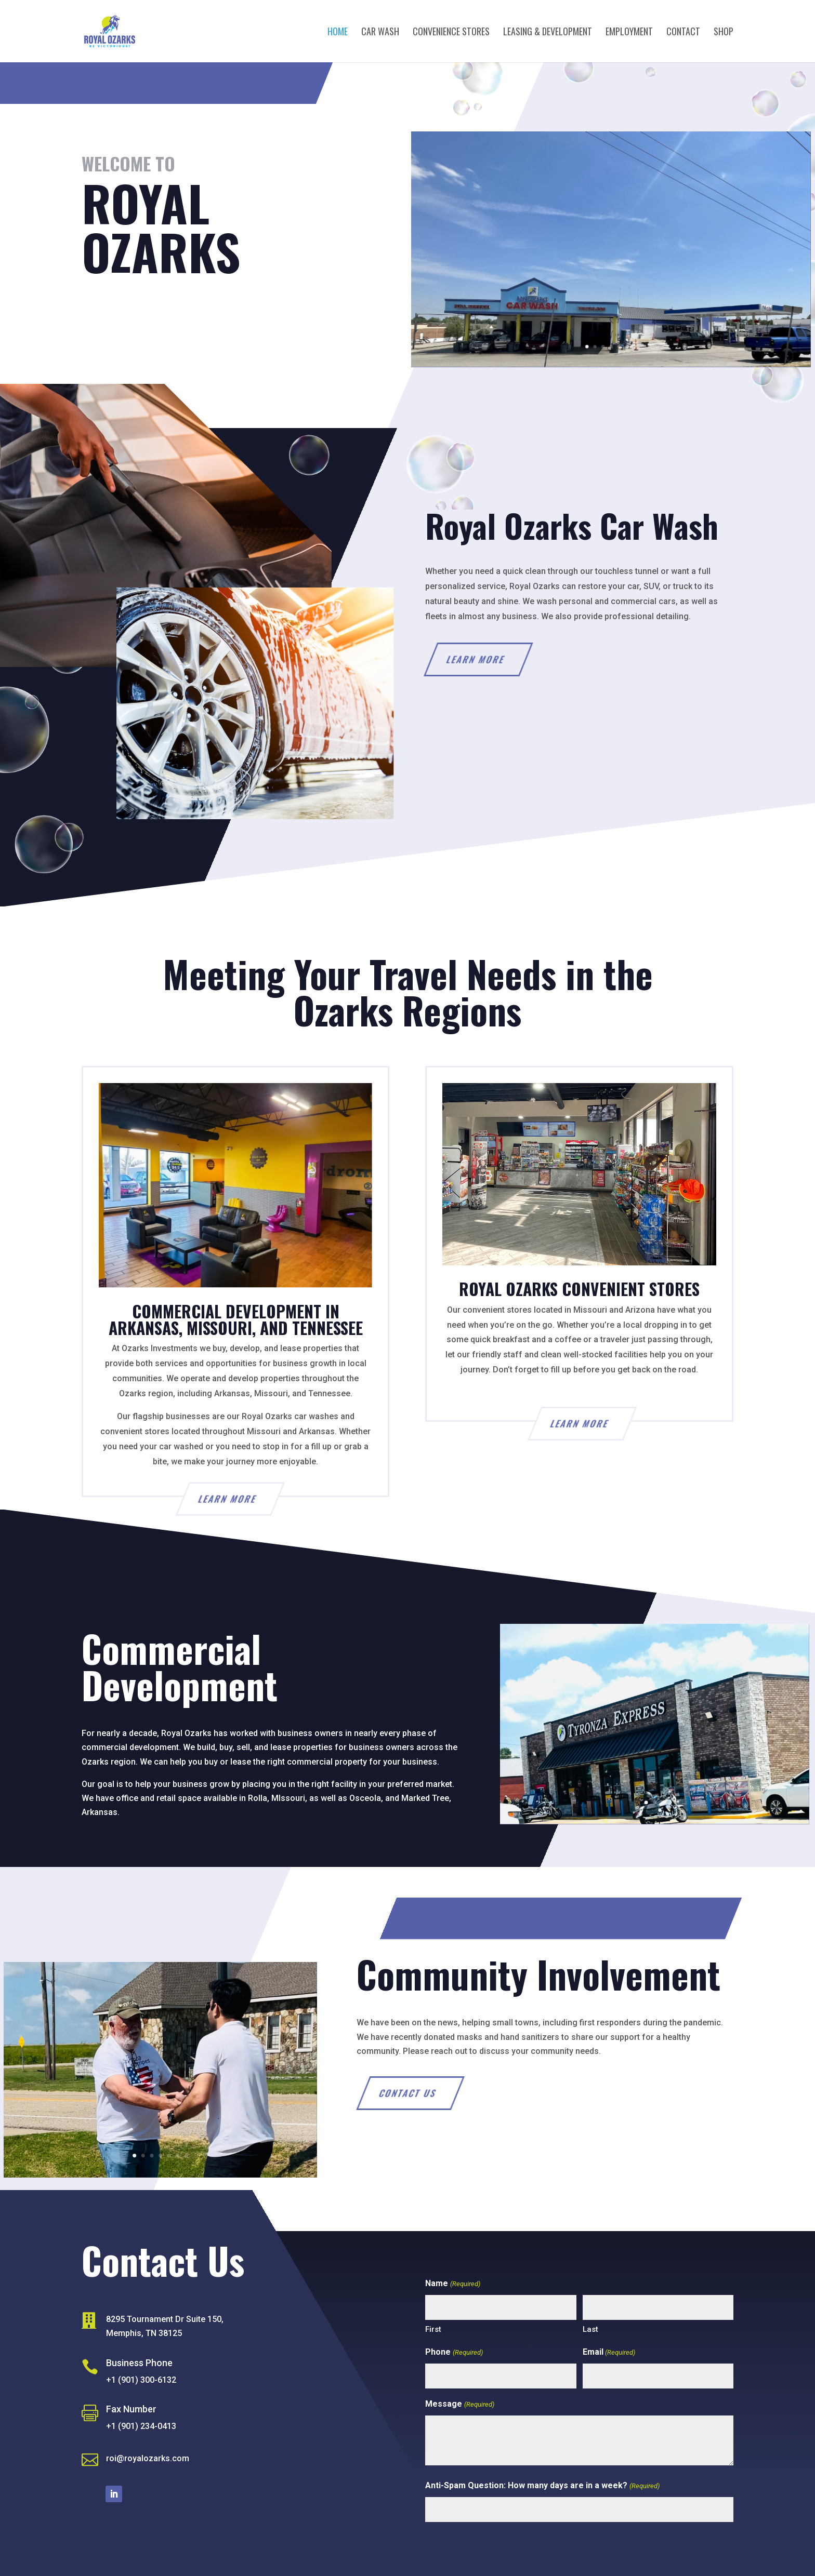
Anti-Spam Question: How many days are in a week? (542, 2486)
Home (337, 33)
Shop (723, 33)
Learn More (508, 659)
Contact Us (127, 315)
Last (590, 2329)
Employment (629, 33)
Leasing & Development (547, 33)
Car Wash (380, 33)
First (433, 2329)
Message (459, 2404)
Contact (683, 33)
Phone (453, 2352)
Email (609, 2352)
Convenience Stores (451, 33)
